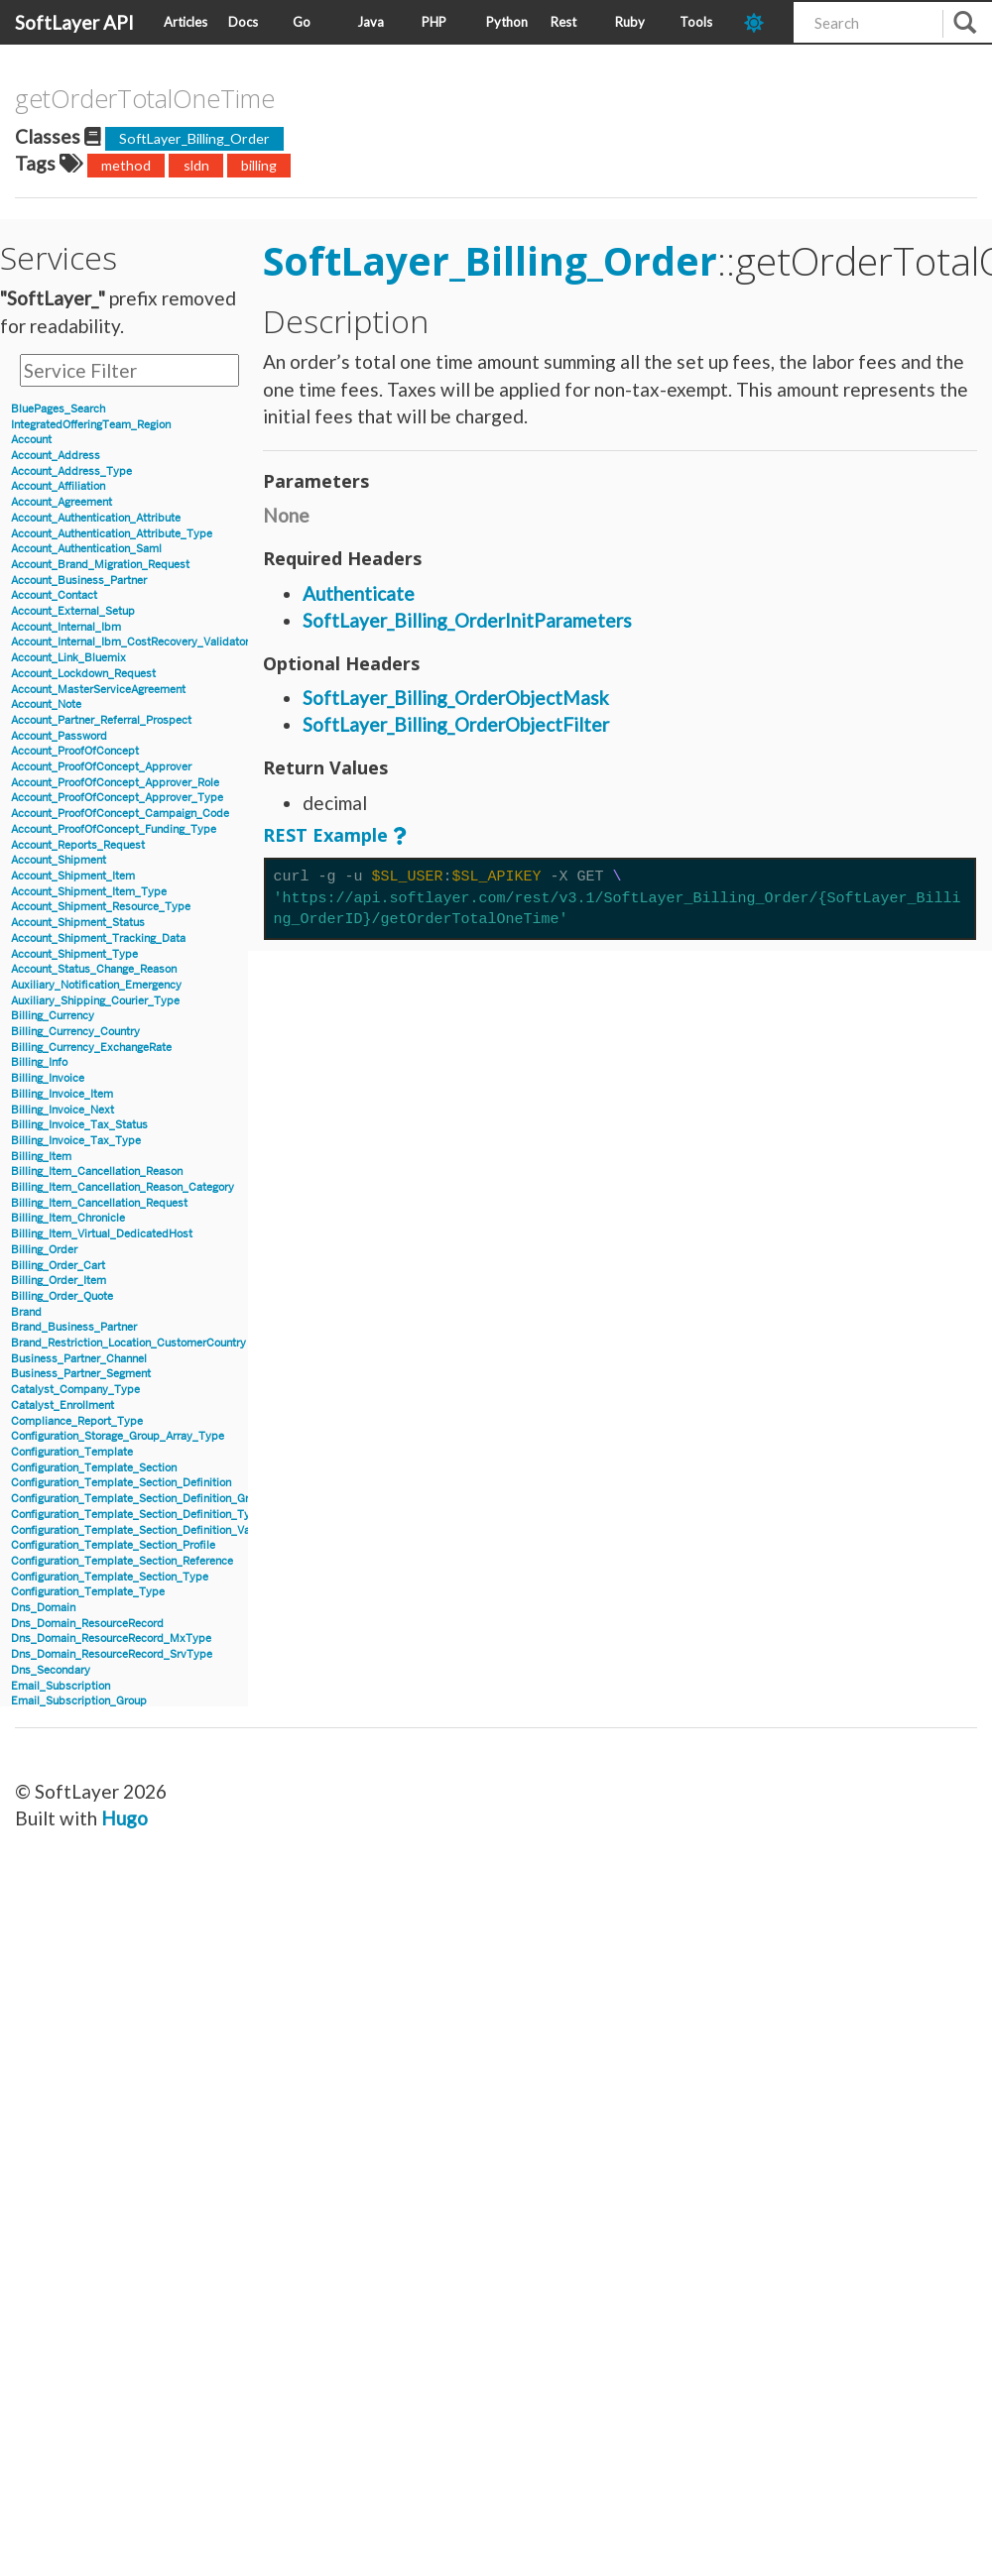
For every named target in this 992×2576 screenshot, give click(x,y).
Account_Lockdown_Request (83, 673)
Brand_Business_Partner (74, 1327)
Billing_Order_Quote (62, 1296)
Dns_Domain (43, 1607)
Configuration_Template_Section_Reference (122, 1561)
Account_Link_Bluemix (68, 657)
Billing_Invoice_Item (62, 1094)
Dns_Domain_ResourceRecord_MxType (111, 1638)
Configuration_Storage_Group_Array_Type (117, 1436)
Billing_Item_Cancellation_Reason (97, 1171)
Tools (696, 22)
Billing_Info (39, 1062)
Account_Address (55, 455)
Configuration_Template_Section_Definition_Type (137, 1514)
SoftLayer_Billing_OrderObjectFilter (456, 724)
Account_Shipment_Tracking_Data (98, 938)
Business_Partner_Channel (79, 1358)
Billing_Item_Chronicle (68, 1218)
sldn (196, 165)
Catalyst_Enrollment (62, 1405)
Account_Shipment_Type (74, 954)
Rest (563, 22)
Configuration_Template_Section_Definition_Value (138, 1530)
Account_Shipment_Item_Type (89, 891)
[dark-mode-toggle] (761, 22)
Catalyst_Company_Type (75, 1389)
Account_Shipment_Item (73, 876)
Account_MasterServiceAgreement (98, 689)
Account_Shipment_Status (78, 922)
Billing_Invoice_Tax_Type (76, 1140)
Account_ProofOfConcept (75, 751)
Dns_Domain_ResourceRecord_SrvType (111, 1654)
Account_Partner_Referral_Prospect (101, 720)
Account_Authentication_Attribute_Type (111, 533)
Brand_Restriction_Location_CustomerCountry (128, 1343)
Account (31, 439)
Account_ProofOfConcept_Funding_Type (113, 829)
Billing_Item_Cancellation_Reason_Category (122, 1187)
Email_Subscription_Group (79, 1701)
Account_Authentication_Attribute (96, 518)
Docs (243, 22)
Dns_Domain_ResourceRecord (87, 1623)
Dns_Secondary (50, 1670)
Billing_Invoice (47, 1078)
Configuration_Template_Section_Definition (121, 1482)
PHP (434, 22)
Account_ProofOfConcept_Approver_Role (115, 782)
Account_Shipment (58, 860)
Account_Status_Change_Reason (94, 969)
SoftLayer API (74, 22)
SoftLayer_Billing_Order (194, 138)
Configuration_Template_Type (88, 1591)
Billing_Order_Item (58, 1280)
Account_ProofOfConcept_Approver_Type (117, 797)
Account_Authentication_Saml (86, 548)
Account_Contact (54, 595)
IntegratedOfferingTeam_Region (91, 424)
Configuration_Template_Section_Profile (113, 1545)
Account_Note (46, 704)
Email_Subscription (60, 1686)
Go (301, 22)
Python (507, 22)
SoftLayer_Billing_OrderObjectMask (456, 697)
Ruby (630, 22)
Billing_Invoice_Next (62, 1110)
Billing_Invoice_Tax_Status (79, 1124)
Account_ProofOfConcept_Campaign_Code (120, 813)
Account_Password (59, 736)
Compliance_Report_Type (77, 1421)
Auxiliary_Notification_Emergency (96, 985)
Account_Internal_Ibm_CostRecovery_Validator (130, 642)
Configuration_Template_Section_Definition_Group (139, 1498)
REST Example (325, 835)
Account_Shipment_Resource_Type (100, 906)
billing (259, 165)
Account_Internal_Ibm (66, 627)
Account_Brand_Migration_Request (100, 564)
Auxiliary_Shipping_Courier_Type (95, 1001)
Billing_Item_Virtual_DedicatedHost (101, 1234)
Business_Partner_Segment (81, 1373)
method (126, 165)
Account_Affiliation (58, 486)
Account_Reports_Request (78, 845)
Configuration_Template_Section (94, 1468)
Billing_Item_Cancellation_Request (99, 1203)
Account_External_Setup (73, 611)
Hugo (124, 1818)
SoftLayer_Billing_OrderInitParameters (467, 620)
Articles (185, 22)
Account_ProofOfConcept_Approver (101, 767)
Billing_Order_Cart (58, 1265)
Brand (26, 1312)
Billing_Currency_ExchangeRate (91, 1047)
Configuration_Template (72, 1452)
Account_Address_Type (71, 471)
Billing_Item (41, 1156)
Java (370, 22)
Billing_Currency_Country (75, 1031)
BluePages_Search (58, 409)
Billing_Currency (52, 1015)
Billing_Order (44, 1249)
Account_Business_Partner (79, 580)
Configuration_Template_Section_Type (109, 1577)
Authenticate (359, 593)
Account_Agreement (61, 502)
